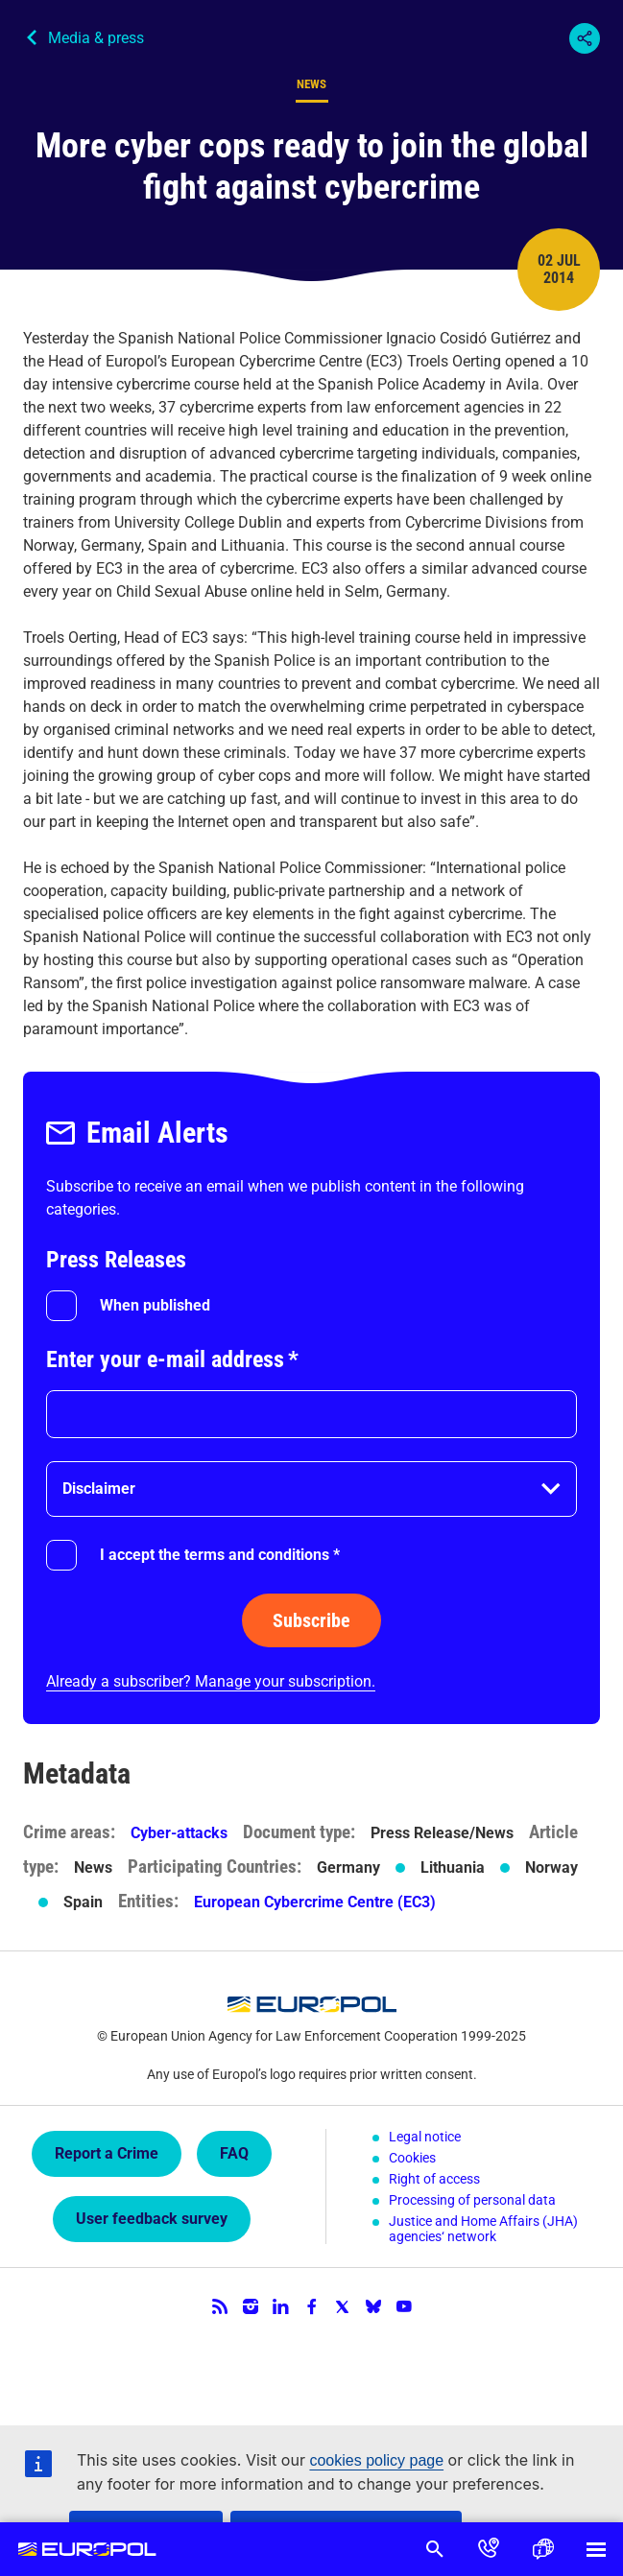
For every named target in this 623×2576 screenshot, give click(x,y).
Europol (87, 2549)
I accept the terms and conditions (220, 1555)
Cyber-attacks (179, 1833)
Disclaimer (98, 1488)
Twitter (342, 2306)
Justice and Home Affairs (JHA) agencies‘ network (483, 2228)
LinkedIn (281, 2306)
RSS (219, 2306)
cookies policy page (376, 2460)
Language (542, 2549)
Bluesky (373, 2306)
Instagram (250, 2306)
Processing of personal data (472, 2200)
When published (155, 1305)
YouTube (404, 2306)
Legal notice (425, 2136)
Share (584, 38)
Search (435, 2549)
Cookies (412, 2157)
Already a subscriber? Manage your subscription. (210, 1681)
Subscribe (311, 1620)
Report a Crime (106, 2153)
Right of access (434, 2178)
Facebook (312, 2306)
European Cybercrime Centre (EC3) (315, 1902)
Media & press (96, 38)
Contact (488, 2549)
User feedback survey (152, 2219)
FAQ (234, 2153)
